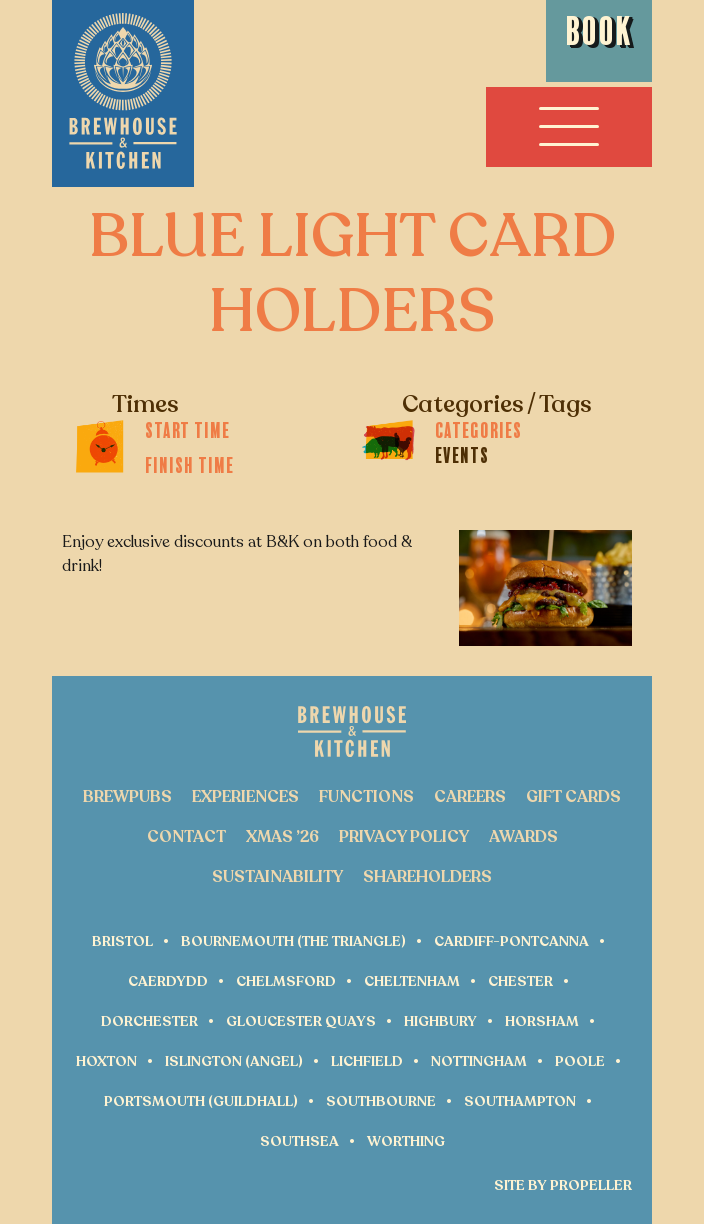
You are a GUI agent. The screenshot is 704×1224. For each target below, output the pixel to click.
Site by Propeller (563, 1186)
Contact (186, 837)
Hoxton (106, 1061)
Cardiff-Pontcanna (511, 941)
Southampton (520, 1101)
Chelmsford (286, 981)
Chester (520, 981)
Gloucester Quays (301, 1021)
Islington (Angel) (234, 1061)
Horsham (542, 1021)
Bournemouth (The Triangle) (293, 941)
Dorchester (149, 1021)
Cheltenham (412, 981)
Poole (580, 1061)
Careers (470, 797)
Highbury (440, 1021)
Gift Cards (573, 797)
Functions (366, 797)
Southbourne (381, 1101)
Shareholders (427, 877)
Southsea (299, 1141)
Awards (523, 837)
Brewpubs (127, 797)
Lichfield (367, 1061)
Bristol (122, 941)
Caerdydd (168, 981)
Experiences (245, 797)
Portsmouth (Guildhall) (201, 1101)
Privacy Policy (404, 837)
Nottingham (479, 1061)
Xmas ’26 (282, 837)
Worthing (406, 1141)
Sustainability (277, 877)
